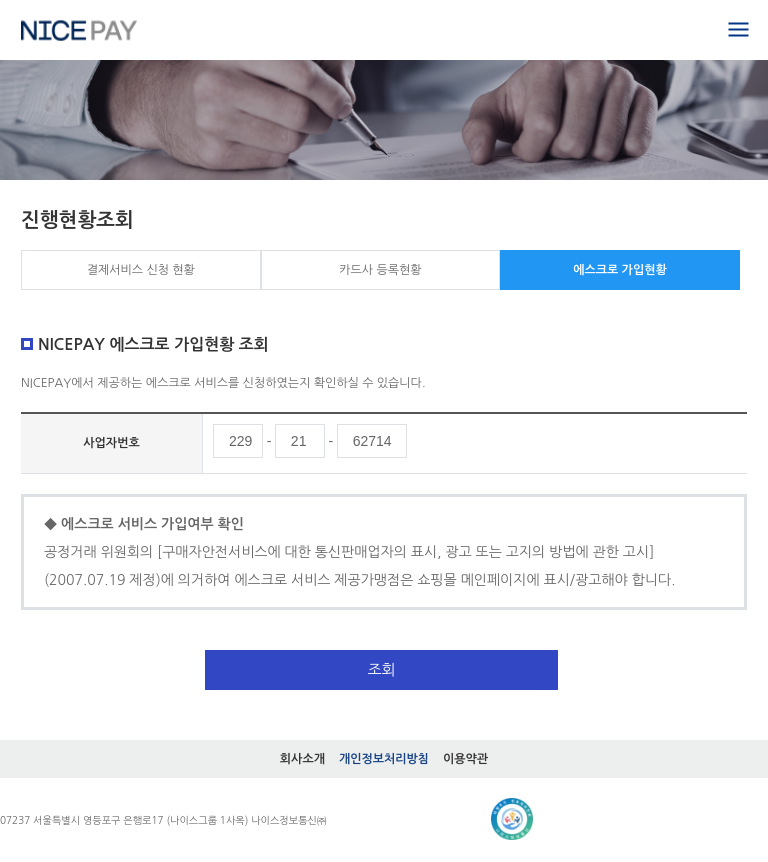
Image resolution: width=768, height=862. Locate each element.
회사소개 (302, 759)
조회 (381, 669)
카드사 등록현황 (380, 270)
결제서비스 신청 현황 (141, 270)
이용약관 (465, 759)
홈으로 (79, 30)
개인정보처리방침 (384, 759)
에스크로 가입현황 (620, 270)
